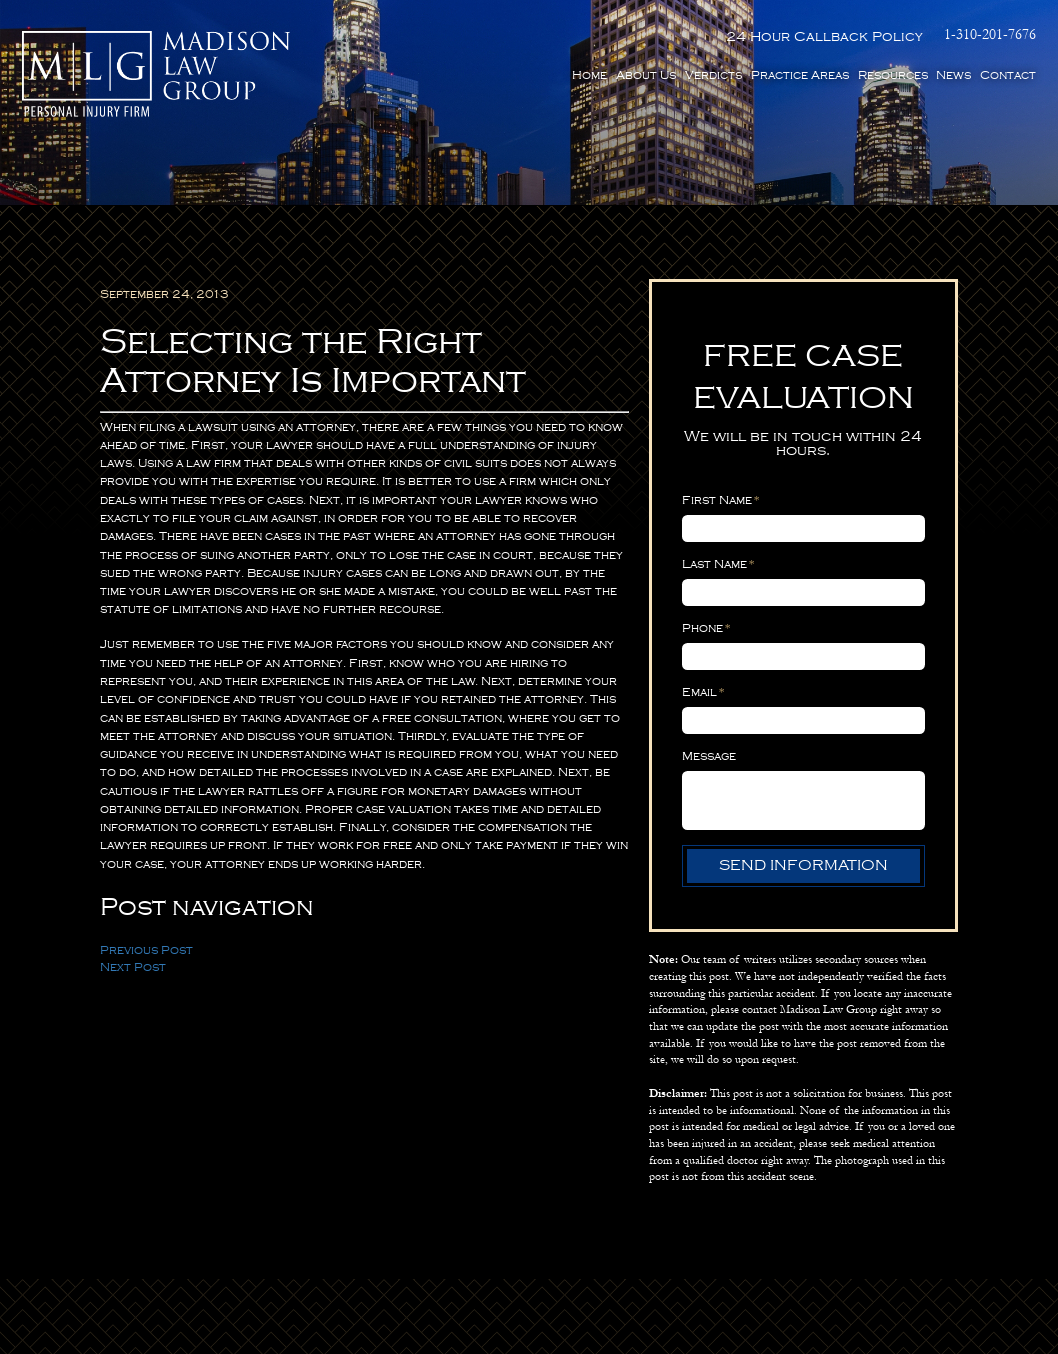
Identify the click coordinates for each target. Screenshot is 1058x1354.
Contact (1008, 75)
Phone (706, 628)
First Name (721, 500)
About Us (646, 75)
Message (709, 756)
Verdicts (713, 75)
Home (589, 75)
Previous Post (146, 950)
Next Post (133, 967)
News (953, 75)
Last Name (718, 564)
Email (703, 692)
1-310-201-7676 (990, 35)
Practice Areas (800, 75)
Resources (893, 75)
